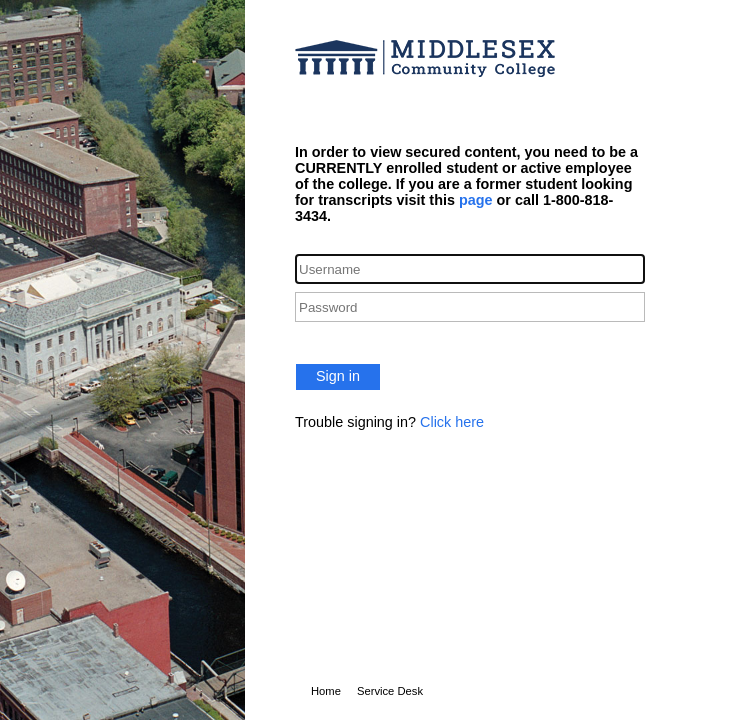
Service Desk (390, 691)
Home (326, 691)
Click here (452, 422)
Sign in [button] (338, 376)
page (476, 200)
